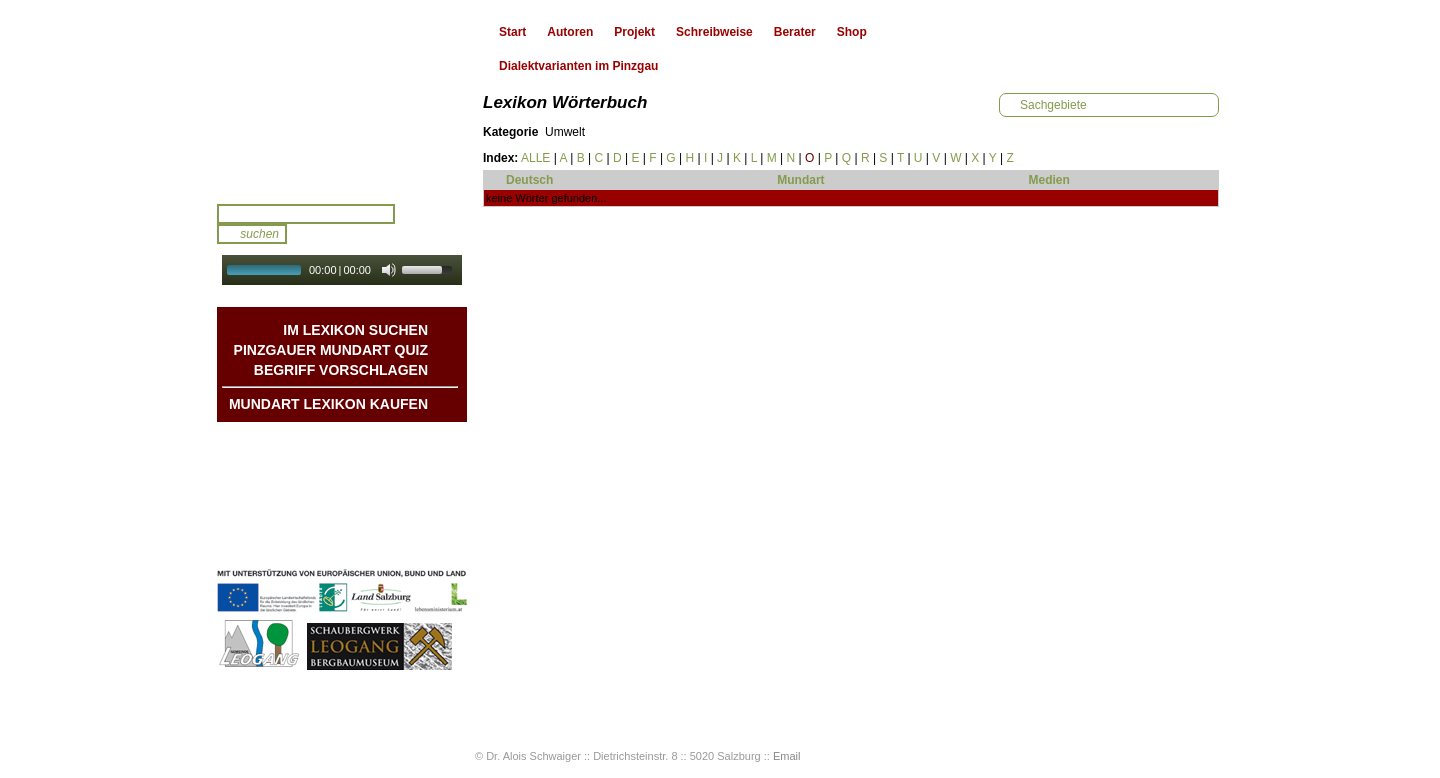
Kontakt (405, 502)
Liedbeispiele (390, 482)
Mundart (800, 180)
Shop (852, 32)
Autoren (570, 32)
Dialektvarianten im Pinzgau (578, 66)
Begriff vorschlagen (341, 370)
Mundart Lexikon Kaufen (328, 404)
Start (512, 32)
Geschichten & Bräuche (360, 462)
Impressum (396, 522)
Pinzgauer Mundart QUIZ (331, 350)
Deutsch (529, 180)
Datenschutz (392, 542)
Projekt (634, 32)
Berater (795, 32)
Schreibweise (714, 32)
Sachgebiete (1053, 105)
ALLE (535, 158)
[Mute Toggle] (389, 270)
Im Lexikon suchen (355, 330)
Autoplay (355, 291)
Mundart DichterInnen (366, 442)
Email (787, 756)
